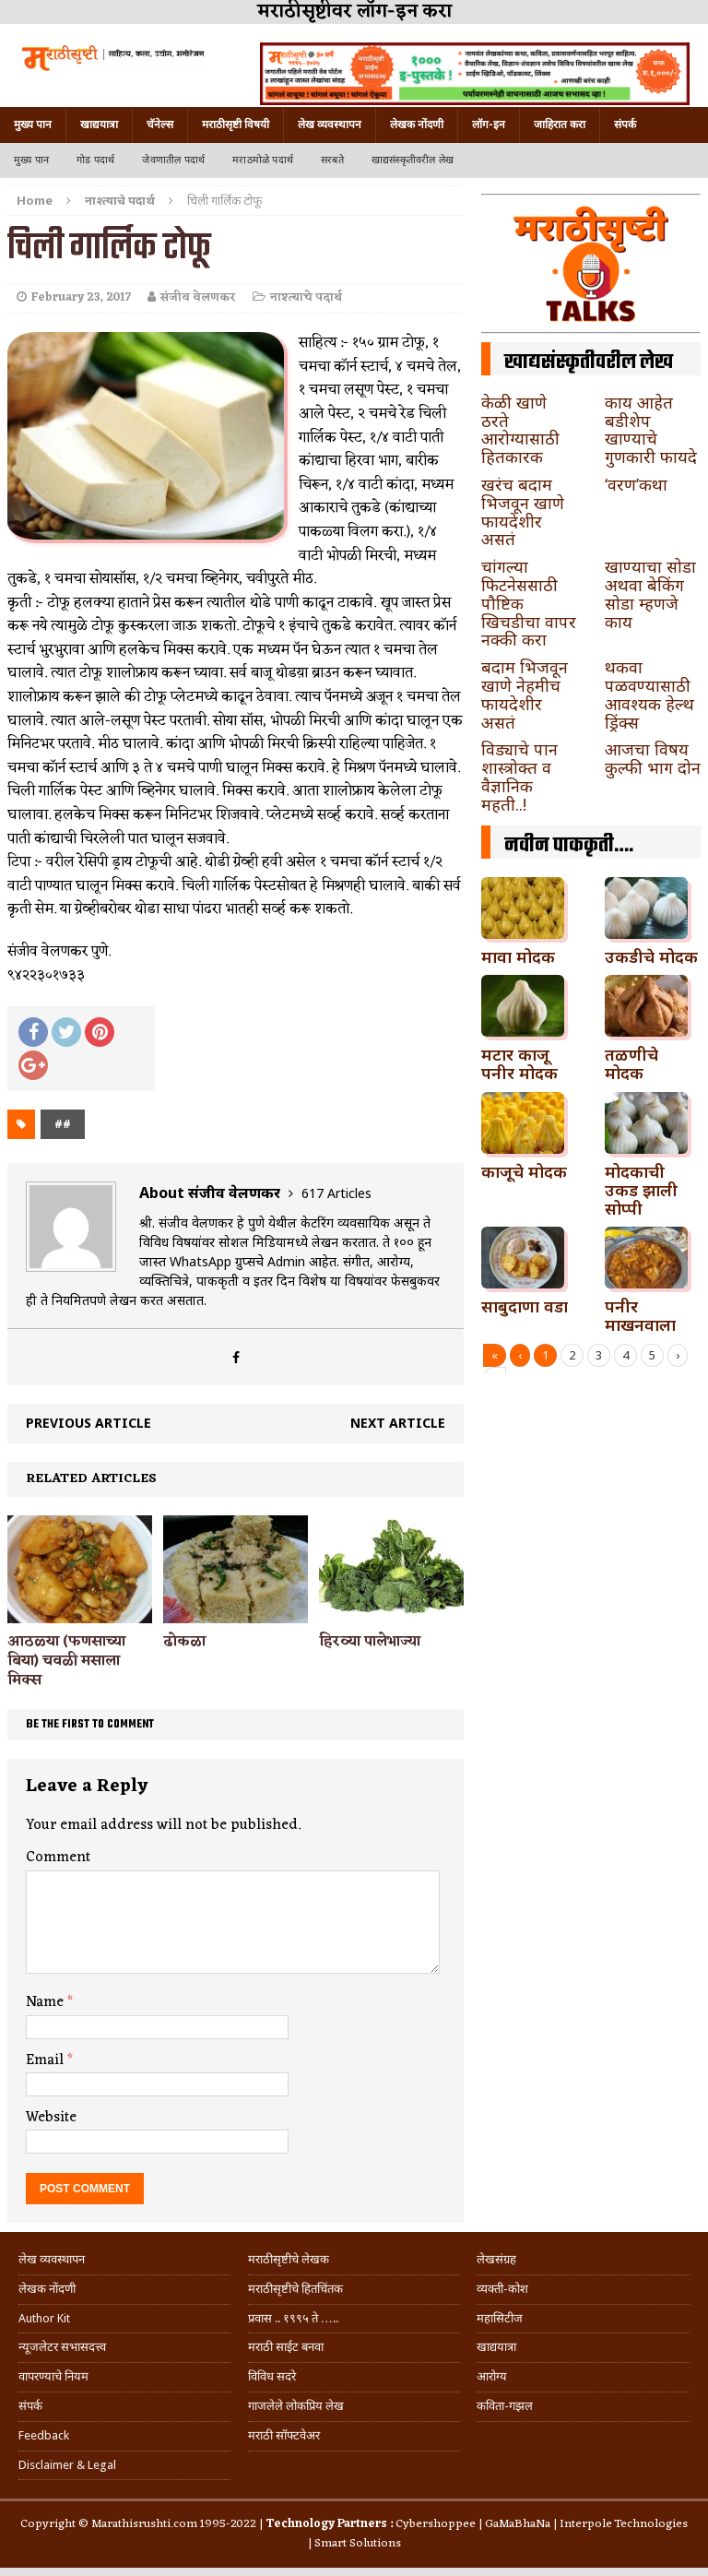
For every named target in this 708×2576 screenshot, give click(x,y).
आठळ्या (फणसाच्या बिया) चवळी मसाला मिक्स (66, 1661)
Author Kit (44, 2318)
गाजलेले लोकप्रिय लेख (296, 2406)
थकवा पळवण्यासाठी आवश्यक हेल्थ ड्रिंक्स (649, 694)
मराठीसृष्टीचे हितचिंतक (295, 2289)
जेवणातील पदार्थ (173, 160)
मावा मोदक (518, 956)
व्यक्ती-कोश (502, 2289)
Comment (58, 1857)
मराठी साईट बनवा (286, 2347)
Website (51, 2118)
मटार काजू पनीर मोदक (519, 1063)
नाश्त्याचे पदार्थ (306, 297)
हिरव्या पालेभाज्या (369, 1642)
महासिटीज (500, 2318)
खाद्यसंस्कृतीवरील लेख (413, 160)
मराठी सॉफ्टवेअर (284, 2435)
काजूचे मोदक (524, 1171)
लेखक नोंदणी (416, 124)
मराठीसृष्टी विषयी (235, 124)
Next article (397, 1422)
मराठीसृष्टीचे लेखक (288, 2259)
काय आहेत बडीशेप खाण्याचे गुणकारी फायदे (651, 429)
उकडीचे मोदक (651, 956)
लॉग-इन (488, 124)
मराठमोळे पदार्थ (262, 160)
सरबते (332, 160)
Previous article (88, 1422)
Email (46, 2060)
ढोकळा (184, 1642)
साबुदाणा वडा (524, 1306)
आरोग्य (492, 2376)
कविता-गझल (505, 2406)
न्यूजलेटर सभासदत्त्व (62, 2347)
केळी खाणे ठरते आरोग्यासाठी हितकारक (520, 429)
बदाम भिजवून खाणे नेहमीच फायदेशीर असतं (524, 694)
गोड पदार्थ (95, 160)
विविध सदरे (272, 2376)
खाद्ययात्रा (99, 124)
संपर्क (625, 124)
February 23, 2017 (81, 297)
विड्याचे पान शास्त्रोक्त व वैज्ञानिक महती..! (519, 776)
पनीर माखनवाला (640, 1315)
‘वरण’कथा (636, 484)
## (62, 1124)
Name (46, 2002)
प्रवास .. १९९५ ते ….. (293, 2318)
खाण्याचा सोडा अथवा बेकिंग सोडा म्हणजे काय (650, 593)
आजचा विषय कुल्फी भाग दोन (653, 758)
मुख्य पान (33, 124)
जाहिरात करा (559, 124)
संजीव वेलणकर (198, 297)
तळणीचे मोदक (631, 1063)
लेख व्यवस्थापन (329, 124)
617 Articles (336, 1193)
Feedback (43, 2435)
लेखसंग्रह (496, 2259)
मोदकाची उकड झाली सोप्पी (641, 1189)
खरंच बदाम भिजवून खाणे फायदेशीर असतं (522, 511)
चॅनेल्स (160, 124)
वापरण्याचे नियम (53, 2376)
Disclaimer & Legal (67, 2465)
